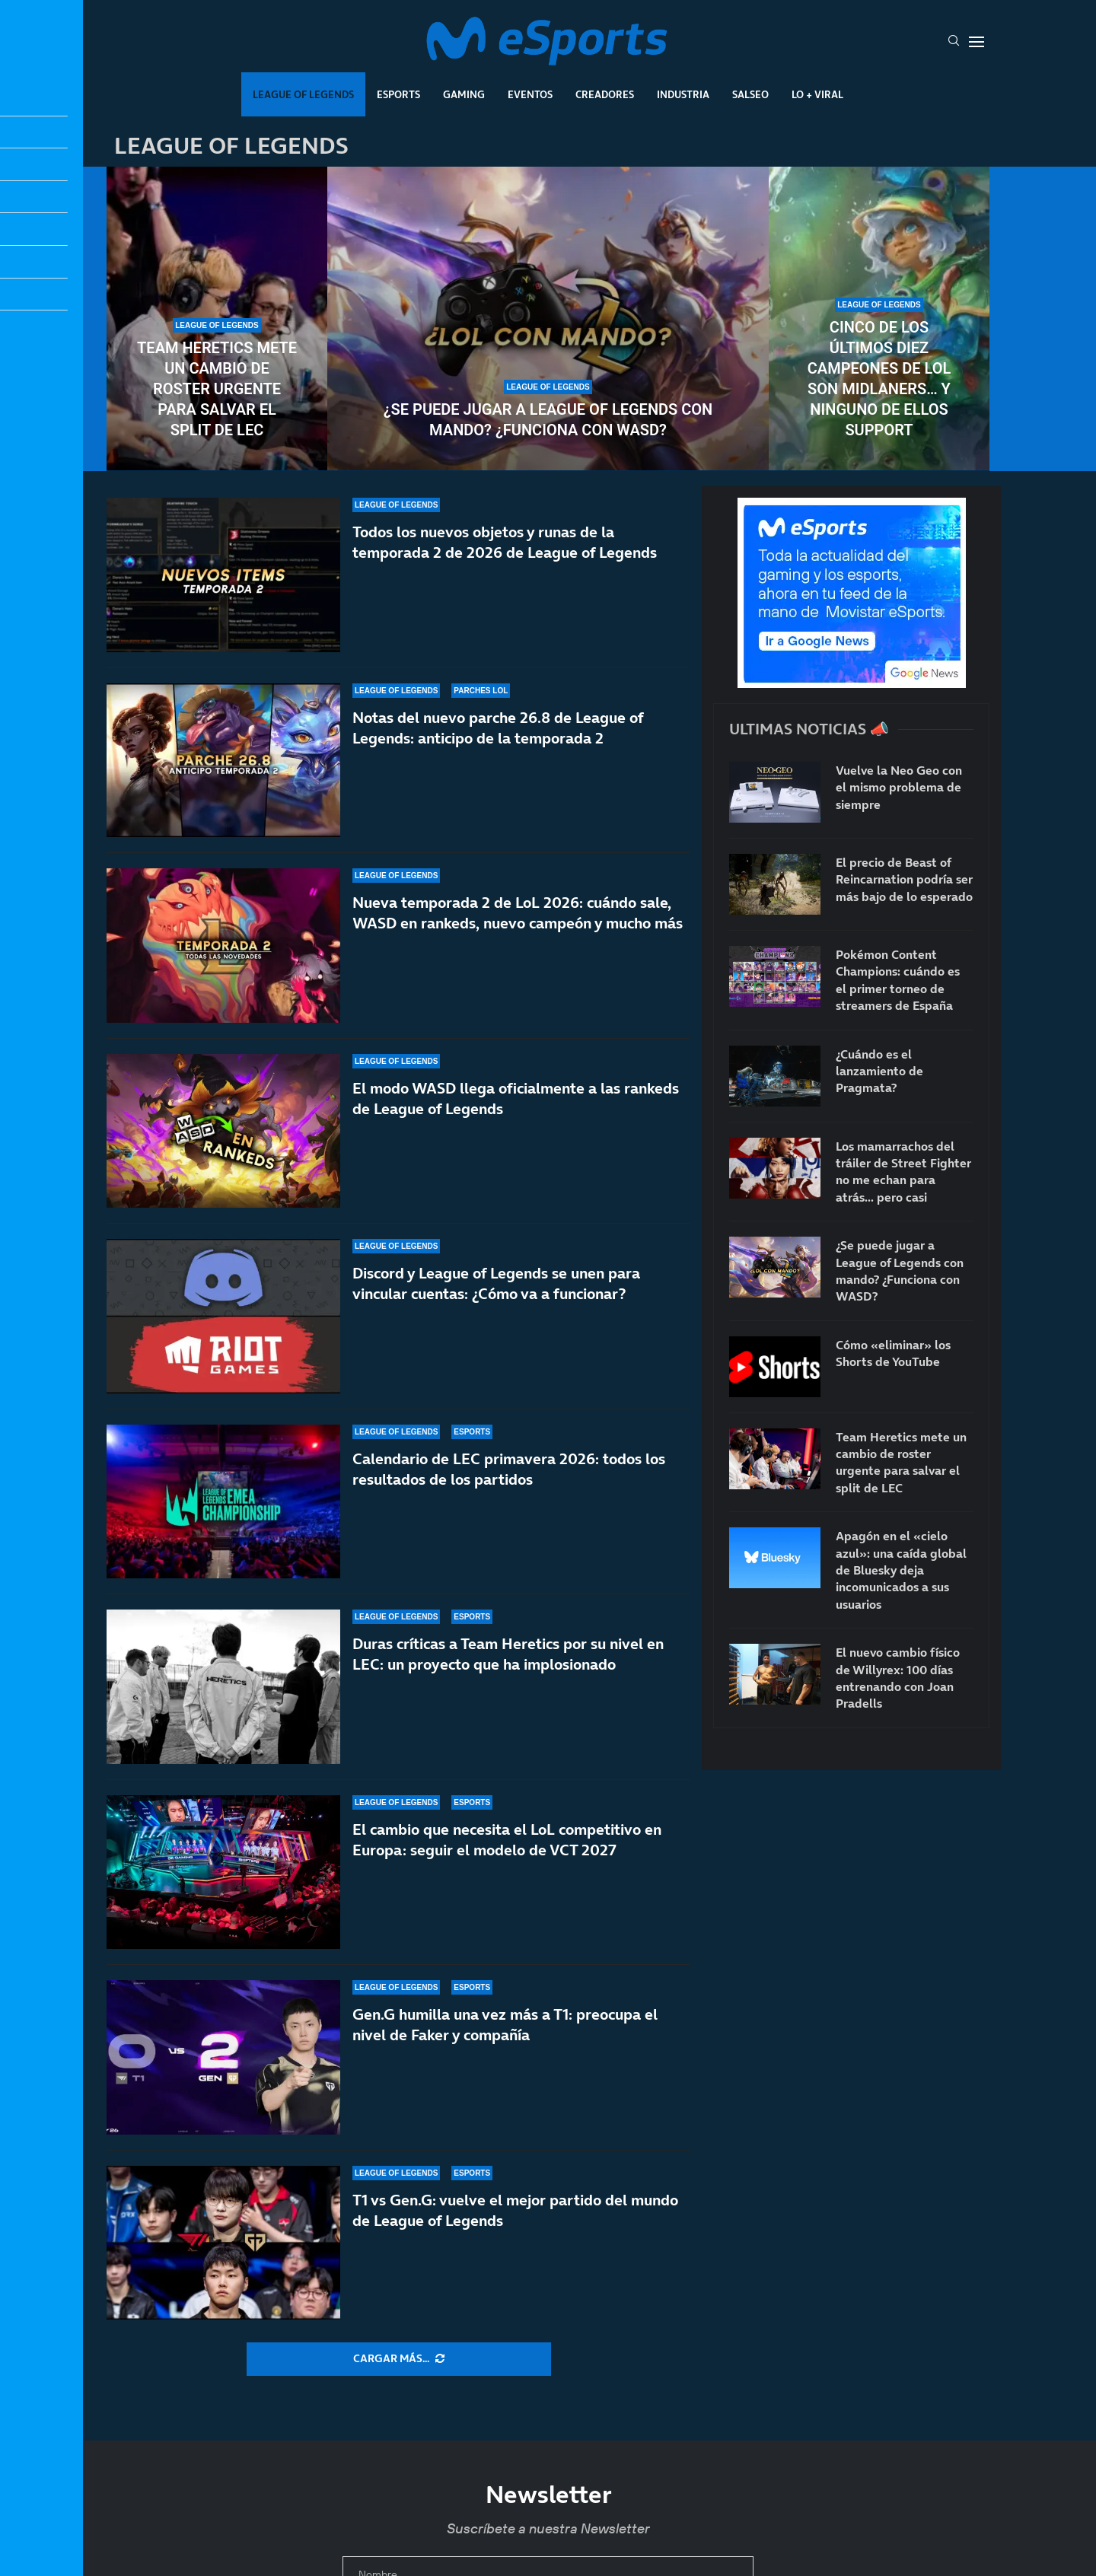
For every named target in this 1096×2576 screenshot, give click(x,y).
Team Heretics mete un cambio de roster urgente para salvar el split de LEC (217, 389)
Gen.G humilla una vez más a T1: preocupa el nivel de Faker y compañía (505, 2025)
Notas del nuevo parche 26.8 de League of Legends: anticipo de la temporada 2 (497, 728)
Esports (398, 94)
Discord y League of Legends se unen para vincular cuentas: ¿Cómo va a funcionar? (496, 1283)
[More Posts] (399, 2359)
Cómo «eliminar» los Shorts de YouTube (893, 1353)
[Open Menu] (976, 41)
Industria (683, 94)
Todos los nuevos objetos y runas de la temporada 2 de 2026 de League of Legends (504, 542)
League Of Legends (303, 94)
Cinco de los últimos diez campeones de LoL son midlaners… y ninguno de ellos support (879, 378)
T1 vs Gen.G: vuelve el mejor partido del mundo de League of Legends (515, 2210)
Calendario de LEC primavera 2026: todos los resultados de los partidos (508, 1472)
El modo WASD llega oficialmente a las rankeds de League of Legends (515, 1098)
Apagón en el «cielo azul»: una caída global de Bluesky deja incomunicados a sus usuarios (901, 1570)
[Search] (953, 42)
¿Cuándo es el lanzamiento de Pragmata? (879, 1071)
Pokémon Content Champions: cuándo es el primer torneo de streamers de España (898, 980)
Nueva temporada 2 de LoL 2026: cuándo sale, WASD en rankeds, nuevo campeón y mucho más (517, 913)
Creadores (604, 94)
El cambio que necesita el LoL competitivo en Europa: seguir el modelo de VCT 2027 (506, 1840)
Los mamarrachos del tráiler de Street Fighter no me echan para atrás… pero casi (903, 1171)
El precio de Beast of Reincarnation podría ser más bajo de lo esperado (904, 879)
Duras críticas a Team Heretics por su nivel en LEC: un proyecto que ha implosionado (508, 1654)
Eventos (530, 94)
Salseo (750, 94)
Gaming (464, 94)
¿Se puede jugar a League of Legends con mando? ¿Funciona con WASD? (548, 419)
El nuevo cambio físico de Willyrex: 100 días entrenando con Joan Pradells (898, 1677)
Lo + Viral (817, 94)
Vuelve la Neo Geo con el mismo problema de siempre (899, 787)
